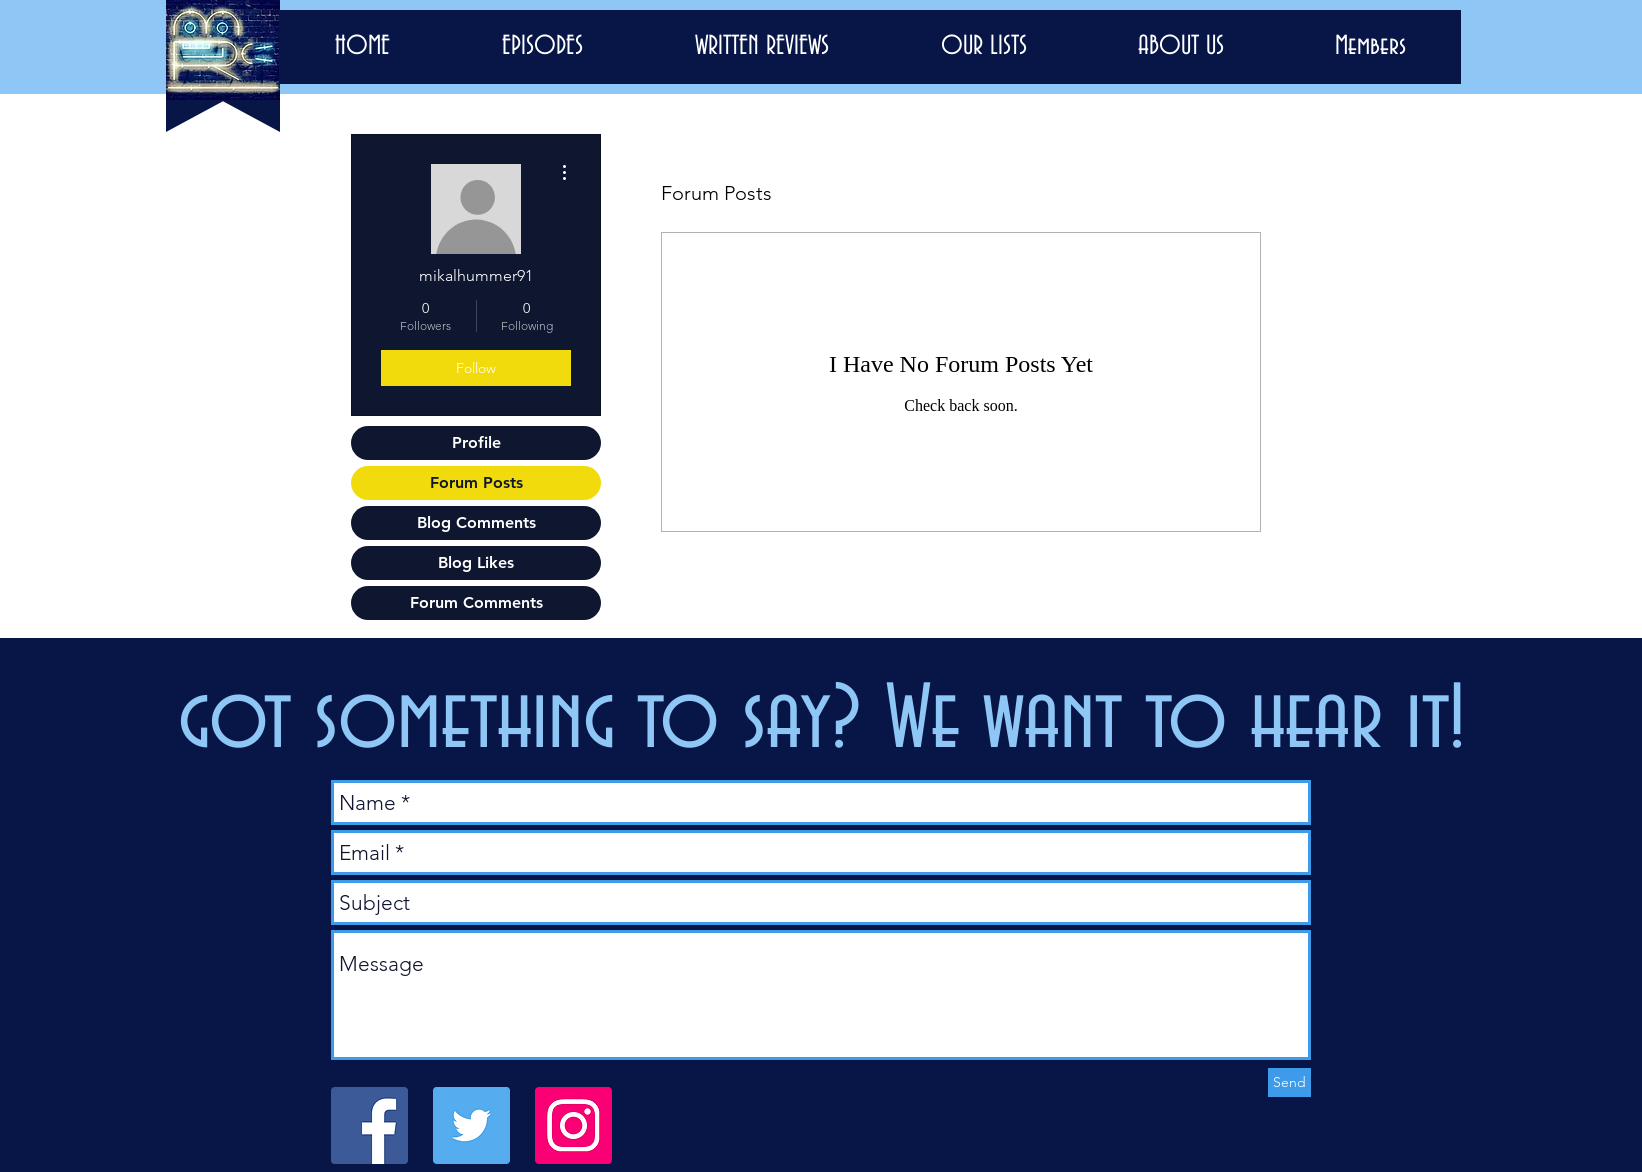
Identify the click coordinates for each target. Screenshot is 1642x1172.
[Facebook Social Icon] (369, 1125)
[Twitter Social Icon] (471, 1125)
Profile (476, 442)
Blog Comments (476, 522)
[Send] (1289, 1082)
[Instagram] (573, 1125)
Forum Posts (476, 482)
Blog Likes (476, 562)
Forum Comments (476, 602)
